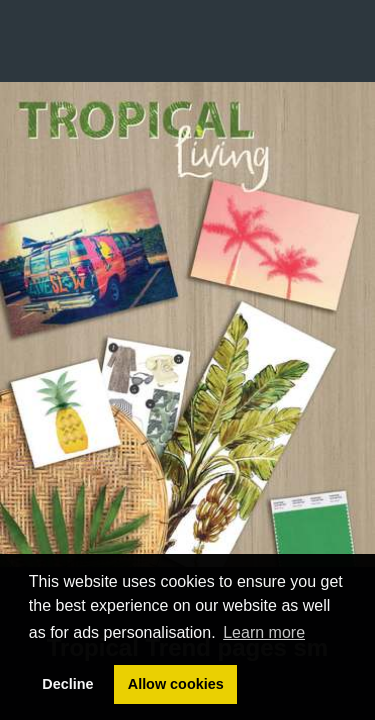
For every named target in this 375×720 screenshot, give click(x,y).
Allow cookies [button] (176, 684)
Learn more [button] (264, 632)
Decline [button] (67, 684)
